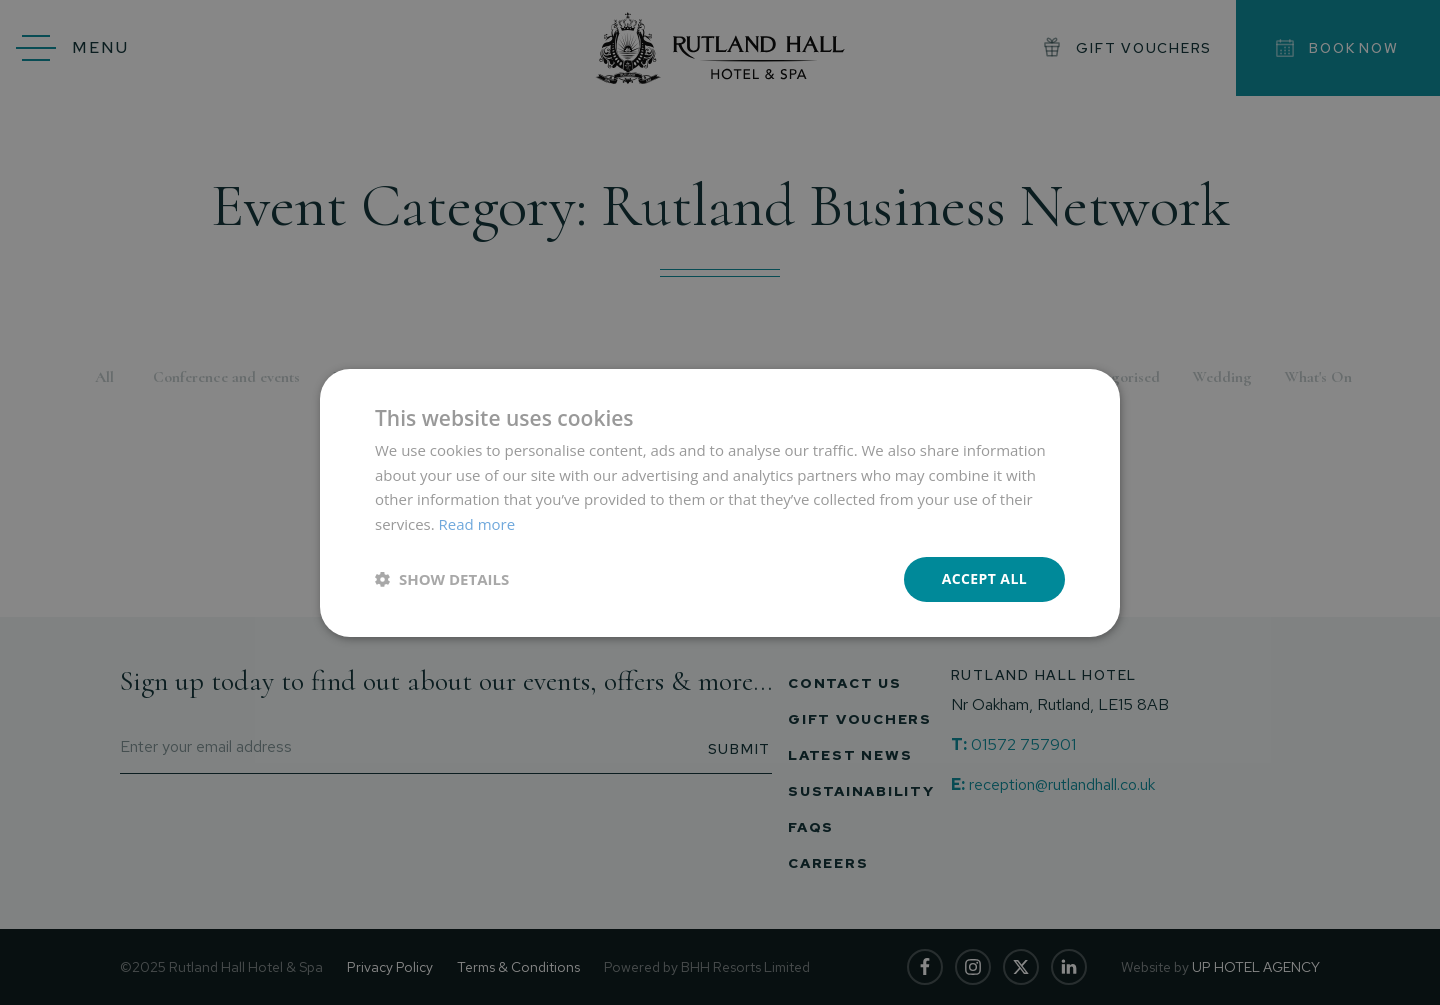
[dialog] (720, 502)
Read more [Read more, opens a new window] (477, 524)
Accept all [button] (984, 578)
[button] (442, 579)
